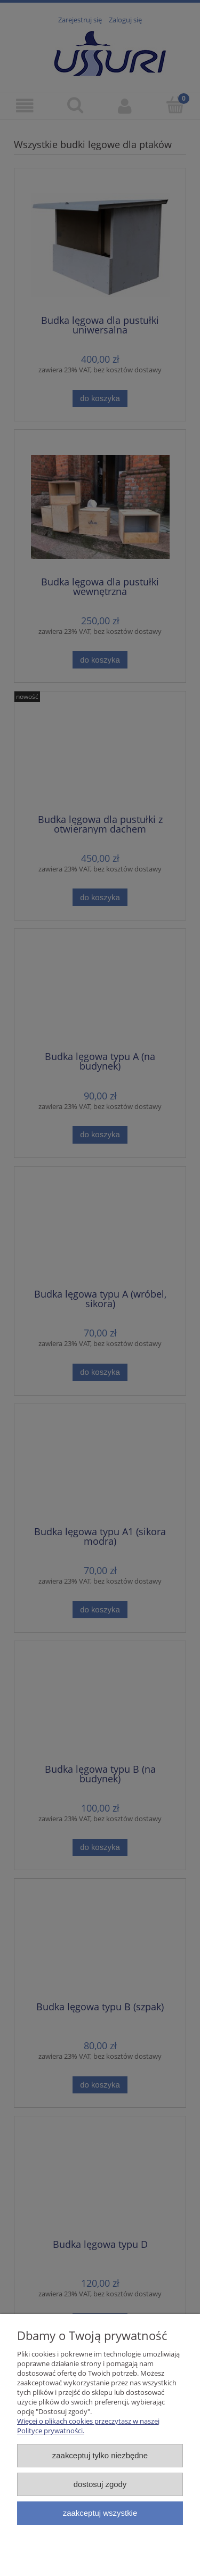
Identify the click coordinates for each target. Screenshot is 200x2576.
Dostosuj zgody (100, 2484)
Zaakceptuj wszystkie (100, 2512)
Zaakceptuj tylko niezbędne (100, 2455)
